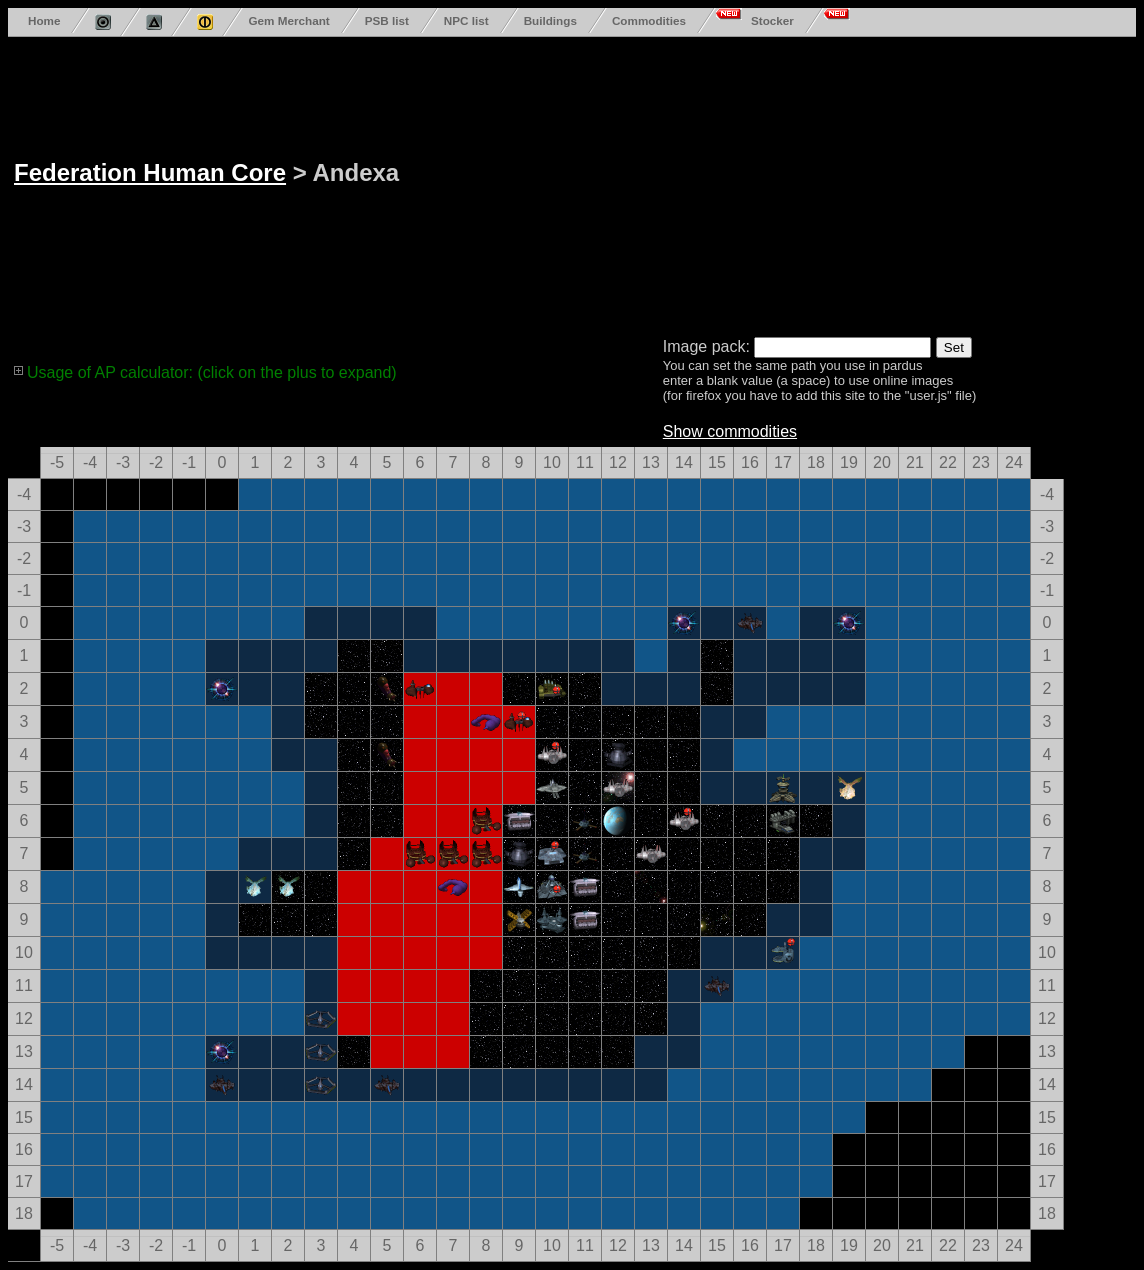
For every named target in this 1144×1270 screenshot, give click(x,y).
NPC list (466, 20)
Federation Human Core (150, 172)
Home (44, 20)
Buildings (550, 20)
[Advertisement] (738, 183)
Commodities (649, 20)
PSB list (387, 20)
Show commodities (730, 431)
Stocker (772, 20)
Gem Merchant (288, 20)
